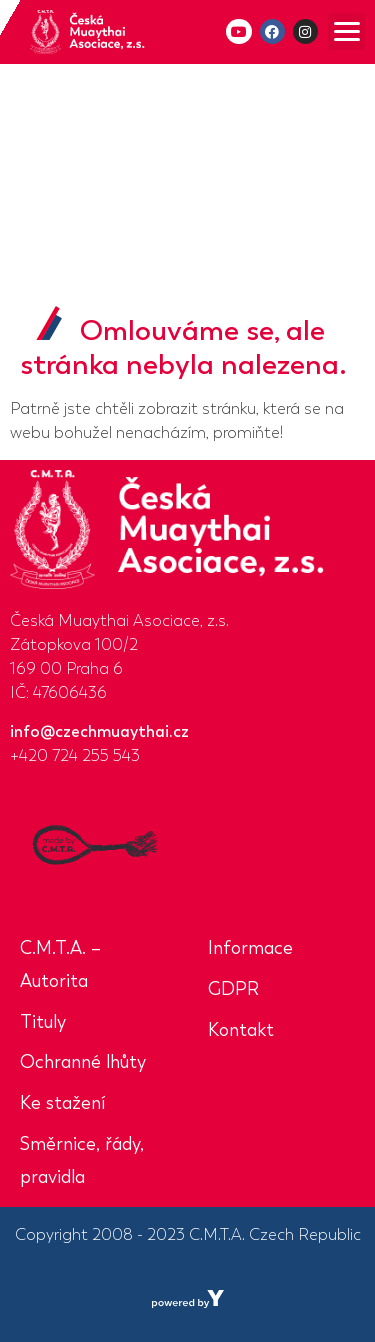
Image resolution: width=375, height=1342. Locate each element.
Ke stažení (62, 1103)
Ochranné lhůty (83, 1062)
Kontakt (241, 1030)
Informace (250, 948)
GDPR (233, 989)
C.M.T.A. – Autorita (60, 964)
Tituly (43, 1022)
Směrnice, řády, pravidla (82, 1160)
